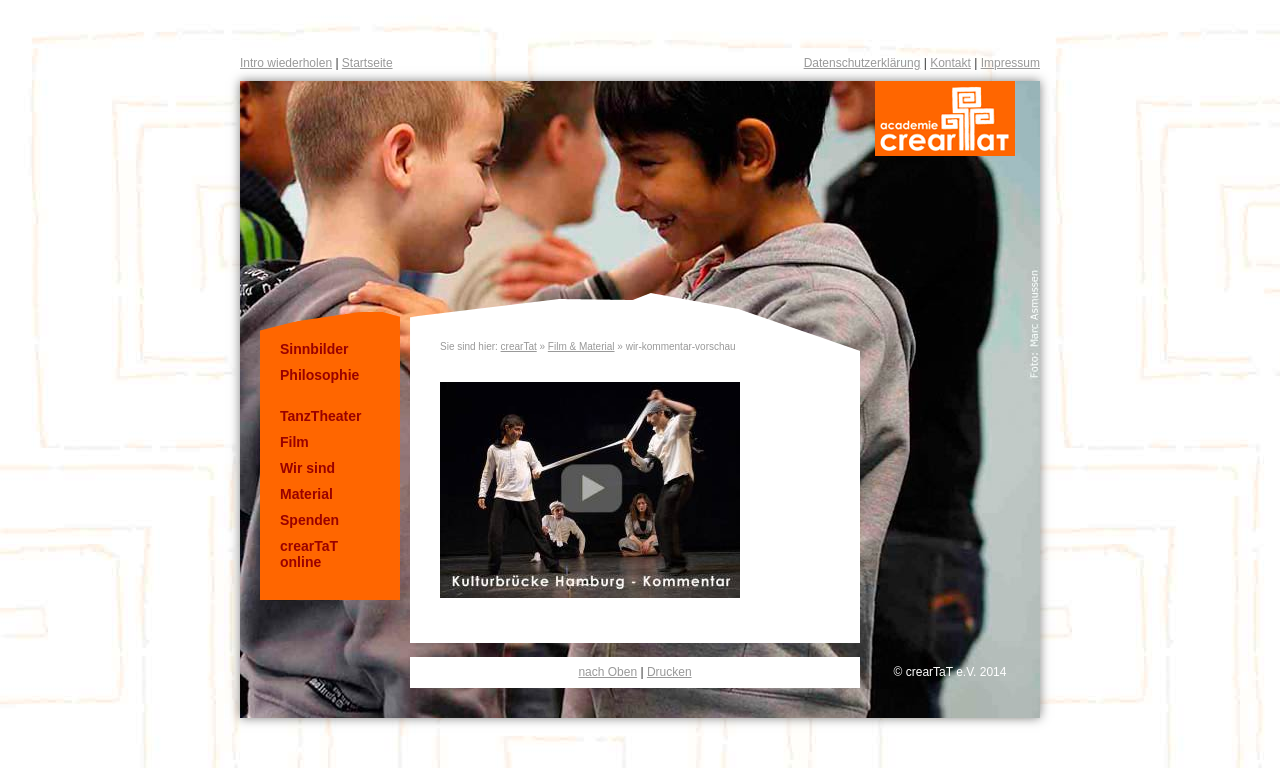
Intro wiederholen (286, 63)
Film (294, 442)
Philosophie (319, 375)
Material (306, 494)
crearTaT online (309, 554)
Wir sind (307, 468)
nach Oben (607, 672)
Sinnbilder (314, 349)
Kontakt (950, 63)
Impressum (1010, 63)
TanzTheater (320, 416)
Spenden (309, 520)
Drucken (669, 672)
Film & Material (581, 346)
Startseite (367, 63)
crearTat (519, 346)
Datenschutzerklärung (862, 63)
